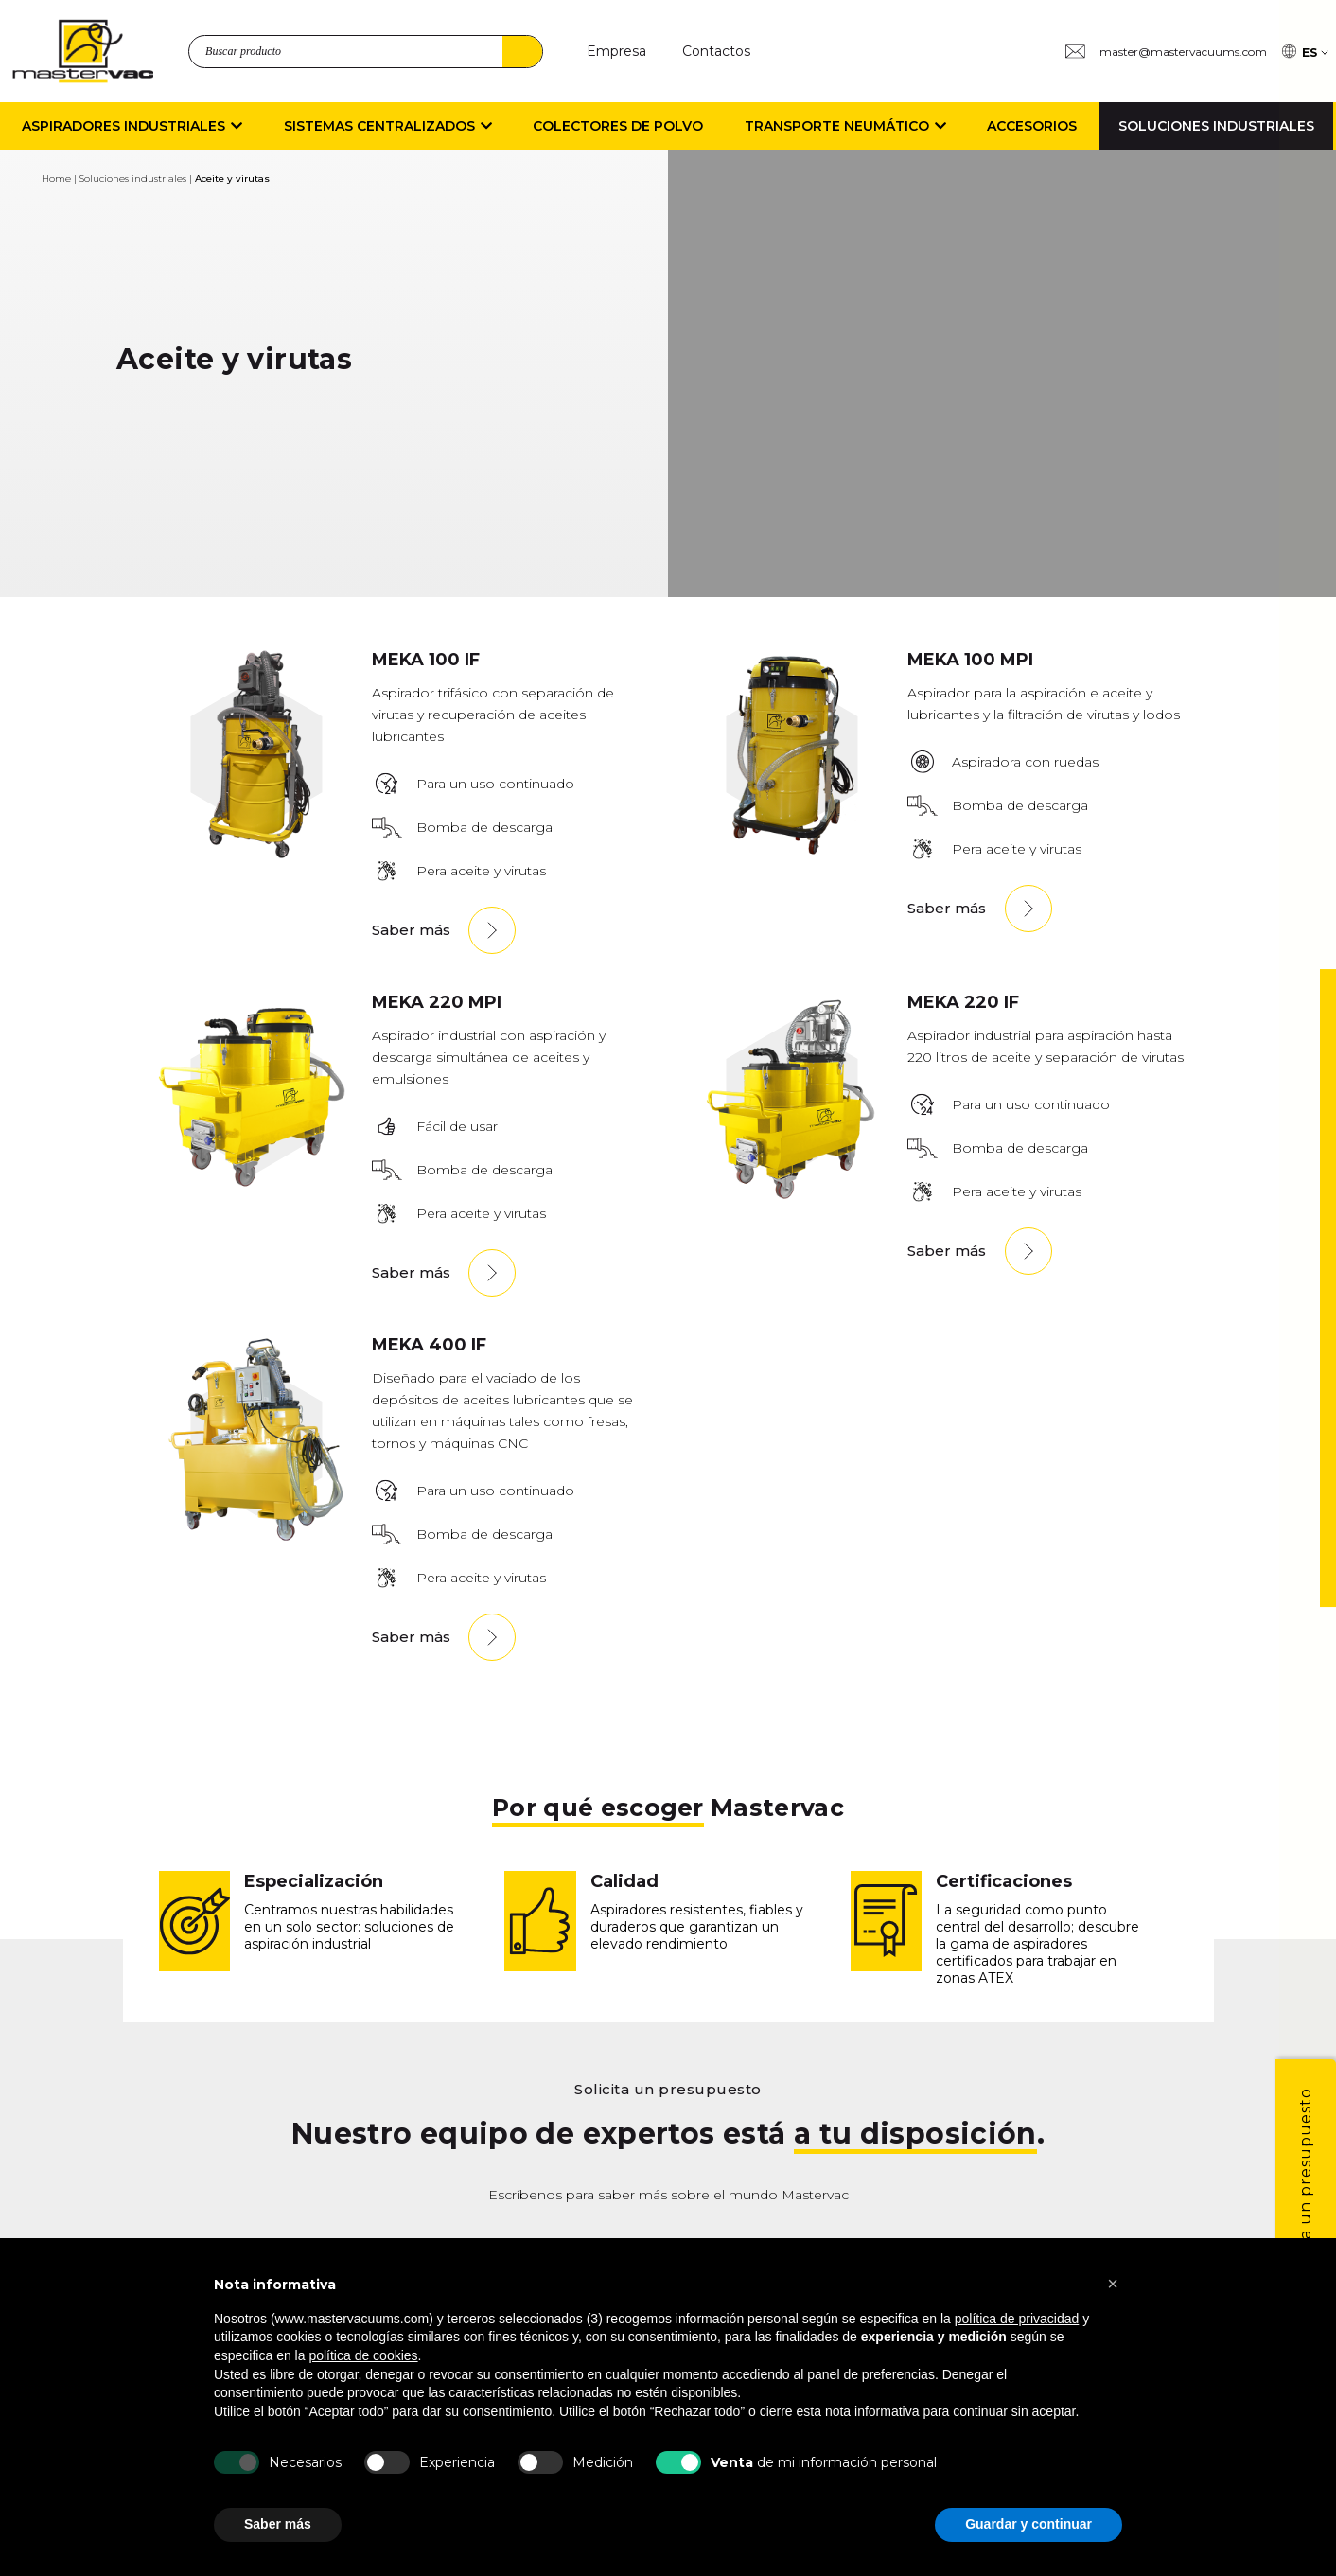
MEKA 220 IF (963, 1002)
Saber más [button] (277, 2524)
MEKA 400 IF (429, 1344)
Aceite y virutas (232, 178)
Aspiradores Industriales (132, 125)
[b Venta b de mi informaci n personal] (678, 2462)
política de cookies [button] (362, 2355)
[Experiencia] (387, 2462)
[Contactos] (716, 52)
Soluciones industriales (1216, 125)
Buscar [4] (521, 51)
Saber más (411, 930)
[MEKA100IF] (256, 854)
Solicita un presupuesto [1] (1305, 2189)
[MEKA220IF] (792, 1197)
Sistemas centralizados (388, 125)
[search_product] (365, 51)
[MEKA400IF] (256, 1539)
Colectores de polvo (618, 125)
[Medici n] (540, 2462)
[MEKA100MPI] (792, 854)
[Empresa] (616, 52)
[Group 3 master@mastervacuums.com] (1165, 52)
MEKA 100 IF (426, 659)
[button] (1113, 2283)
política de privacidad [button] (1017, 2318)
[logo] (82, 51)
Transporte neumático (845, 125)
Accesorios (1032, 125)
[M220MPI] (256, 1197)
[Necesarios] (236, 2462)
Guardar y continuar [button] (1028, 2524)
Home (56, 178)
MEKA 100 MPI (970, 659)
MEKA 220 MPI (436, 1002)
